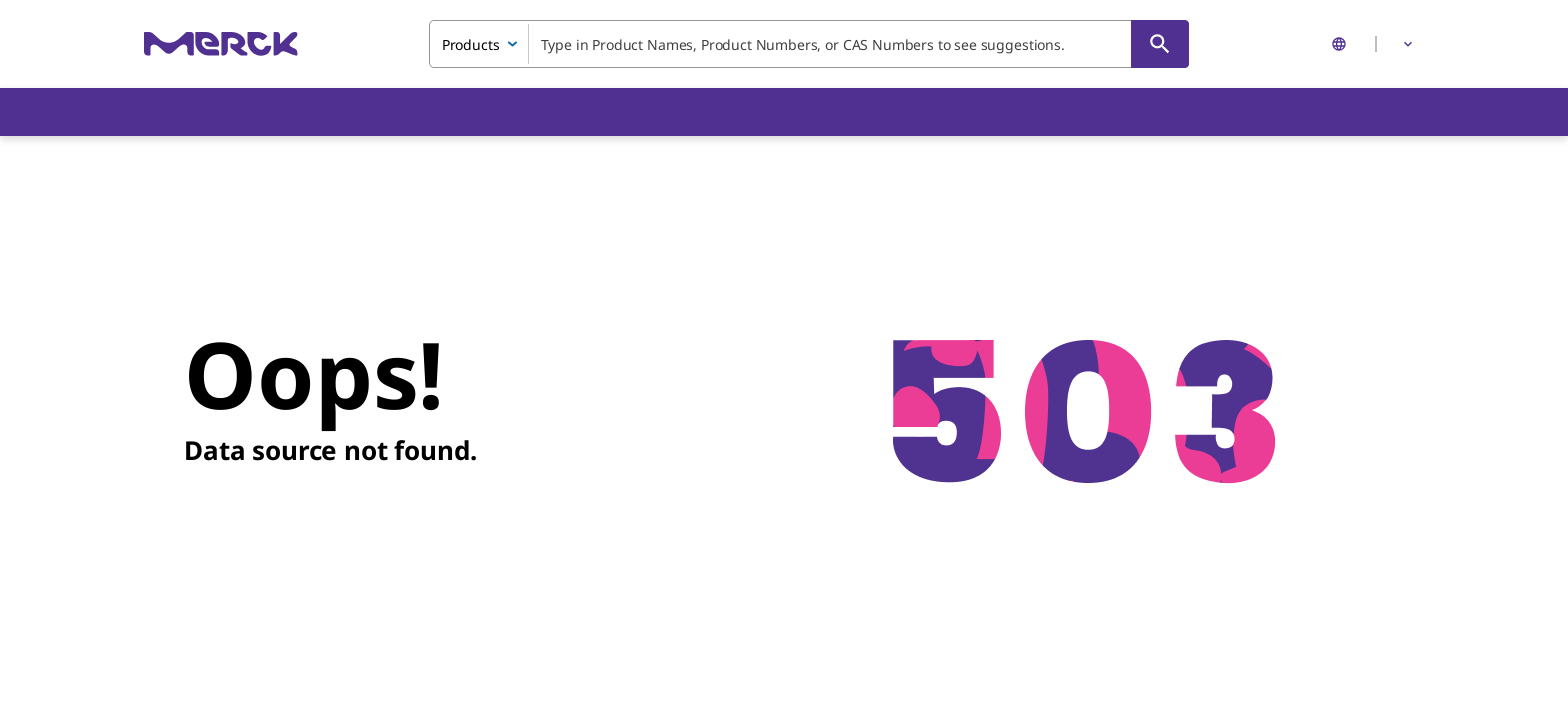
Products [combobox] (471, 44)
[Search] (1160, 44)
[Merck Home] (221, 43)
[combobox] (809, 44)
